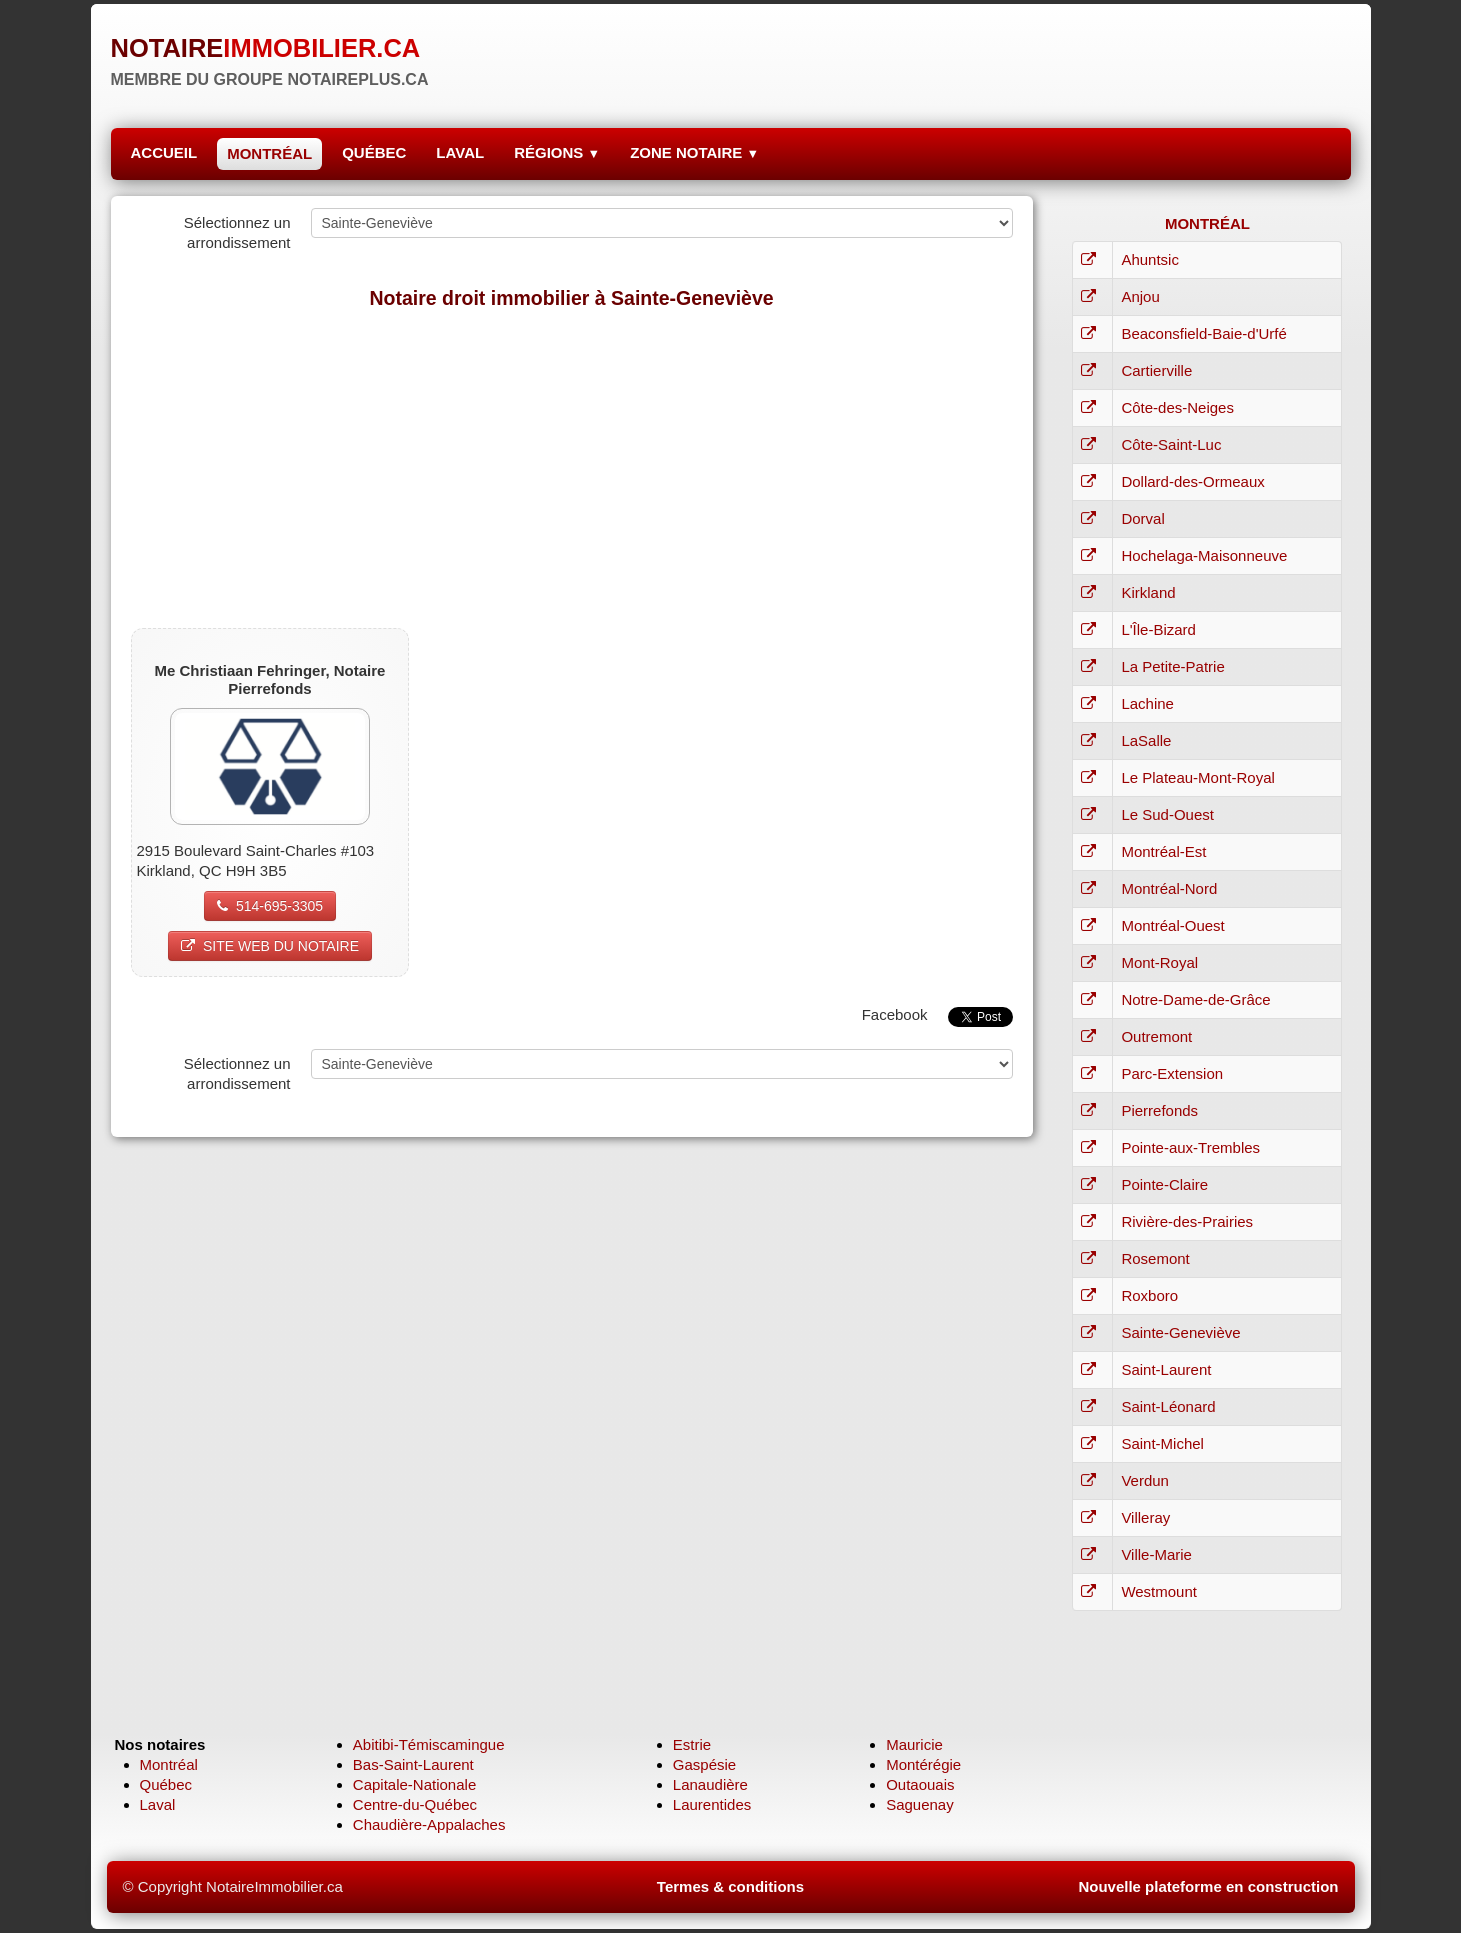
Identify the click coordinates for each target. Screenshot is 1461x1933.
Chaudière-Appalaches (429, 1824)
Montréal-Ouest (1172, 925)
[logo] (270, 55)
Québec (166, 1784)
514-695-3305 (270, 906)
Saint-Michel (1162, 1443)
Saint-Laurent (1166, 1369)
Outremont (1156, 1036)
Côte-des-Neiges (1177, 407)
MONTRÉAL (269, 153)
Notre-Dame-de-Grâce (1195, 999)
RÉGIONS (557, 152)
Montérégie (923, 1764)
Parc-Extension (1172, 1073)
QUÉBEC (374, 152)
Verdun (1145, 1480)
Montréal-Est (1163, 851)
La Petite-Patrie (1172, 666)
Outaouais (920, 1784)
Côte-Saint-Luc (1171, 444)
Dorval (1142, 518)
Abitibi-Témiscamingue (429, 1744)
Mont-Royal (1159, 962)
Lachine (1147, 703)
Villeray (1145, 1517)
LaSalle (1146, 740)
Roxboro (1149, 1295)
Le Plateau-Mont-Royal (1197, 777)
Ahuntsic (1150, 259)
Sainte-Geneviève (1180, 1332)
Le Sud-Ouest (1167, 814)
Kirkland (1148, 592)
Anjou (1140, 296)
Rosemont (1155, 1258)
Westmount (1159, 1591)
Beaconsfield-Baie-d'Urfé (1203, 333)
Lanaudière (710, 1784)
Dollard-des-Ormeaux (1192, 481)
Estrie (692, 1744)
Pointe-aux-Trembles (1190, 1147)
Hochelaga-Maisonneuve (1204, 555)
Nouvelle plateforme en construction (1208, 1886)
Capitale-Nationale (414, 1784)
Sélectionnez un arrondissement (237, 232)
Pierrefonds (1159, 1110)
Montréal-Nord (1169, 888)
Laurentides (712, 1804)
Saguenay (920, 1804)
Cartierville (1156, 370)
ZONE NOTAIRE (694, 152)
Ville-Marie (1156, 1554)
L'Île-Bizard (1158, 629)
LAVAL (460, 152)
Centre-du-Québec (415, 1804)
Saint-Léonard (1168, 1406)
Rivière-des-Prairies (1187, 1221)
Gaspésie (704, 1764)
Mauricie (914, 1744)
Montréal (169, 1764)
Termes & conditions (730, 1886)
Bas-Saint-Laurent (413, 1764)
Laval (158, 1804)
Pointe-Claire (1164, 1184)
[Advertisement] (572, 468)
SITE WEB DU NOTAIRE (270, 946)
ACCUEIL (164, 152)
